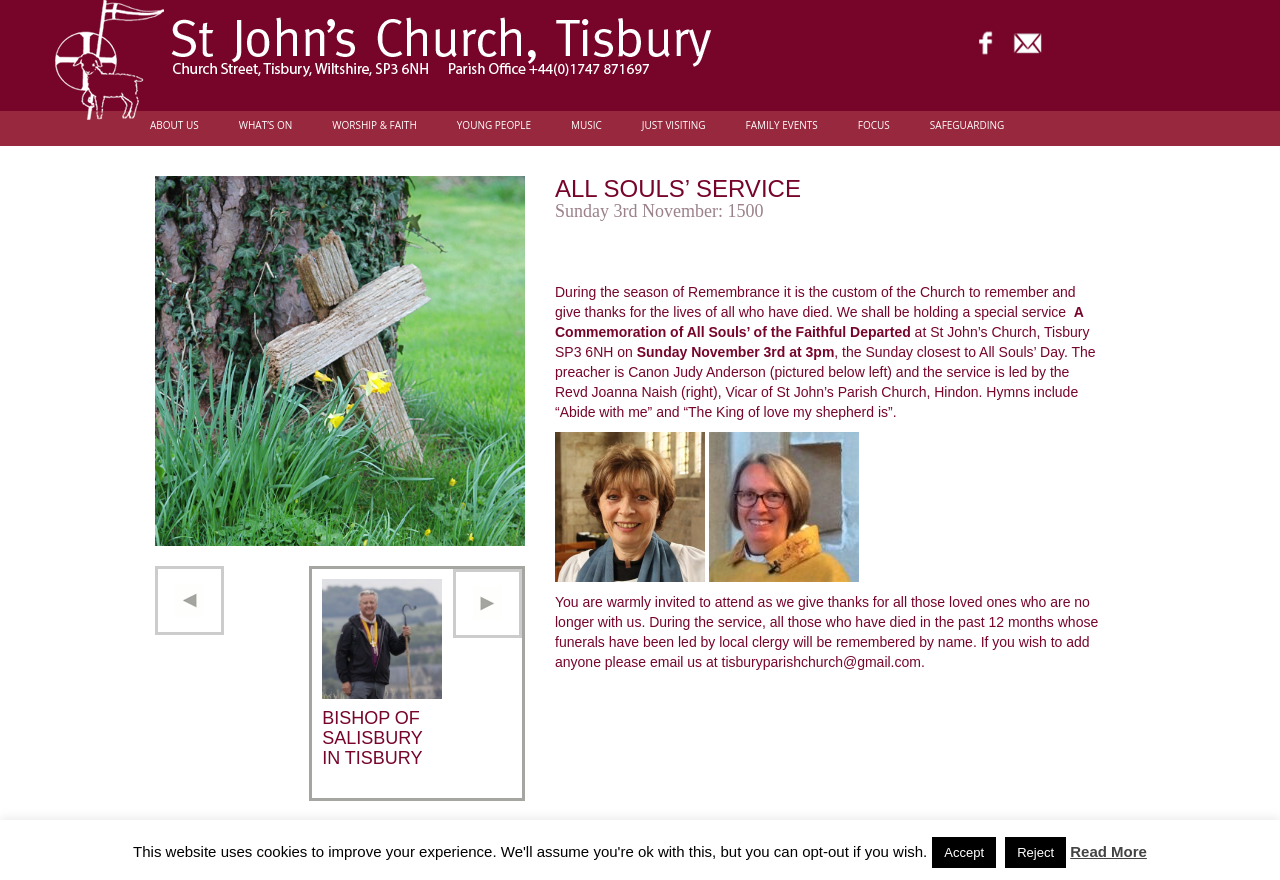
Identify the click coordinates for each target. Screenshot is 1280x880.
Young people (494, 125)
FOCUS (874, 125)
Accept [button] (964, 852)
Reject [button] (1035, 852)
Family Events (782, 125)
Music (586, 125)
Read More (1108, 851)
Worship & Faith (374, 125)
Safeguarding (967, 125)
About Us (174, 125)
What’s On (266, 125)
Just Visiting (674, 125)
